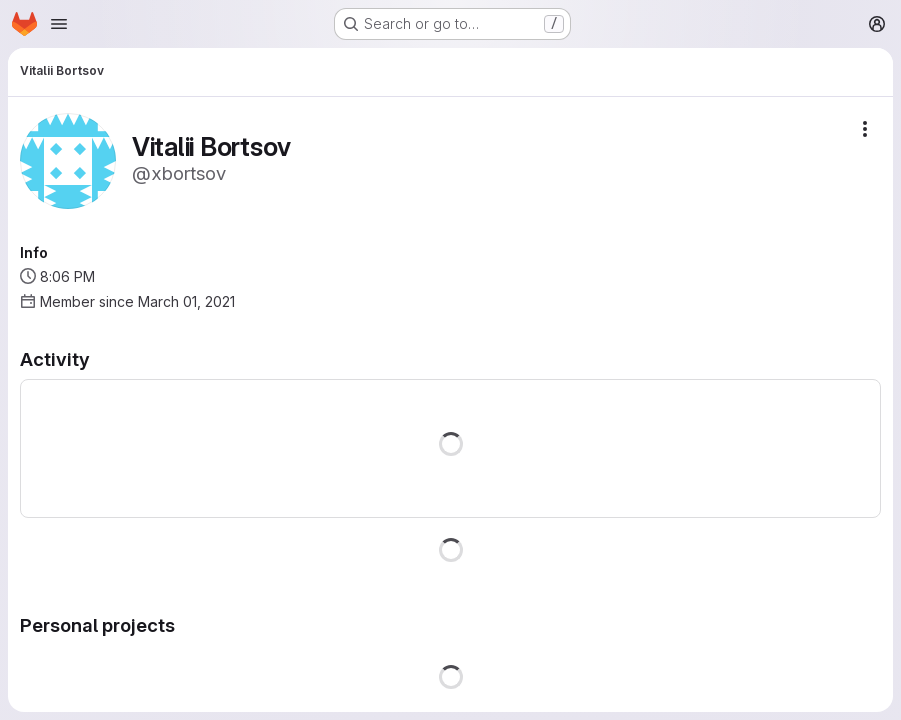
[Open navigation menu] (59, 24)
